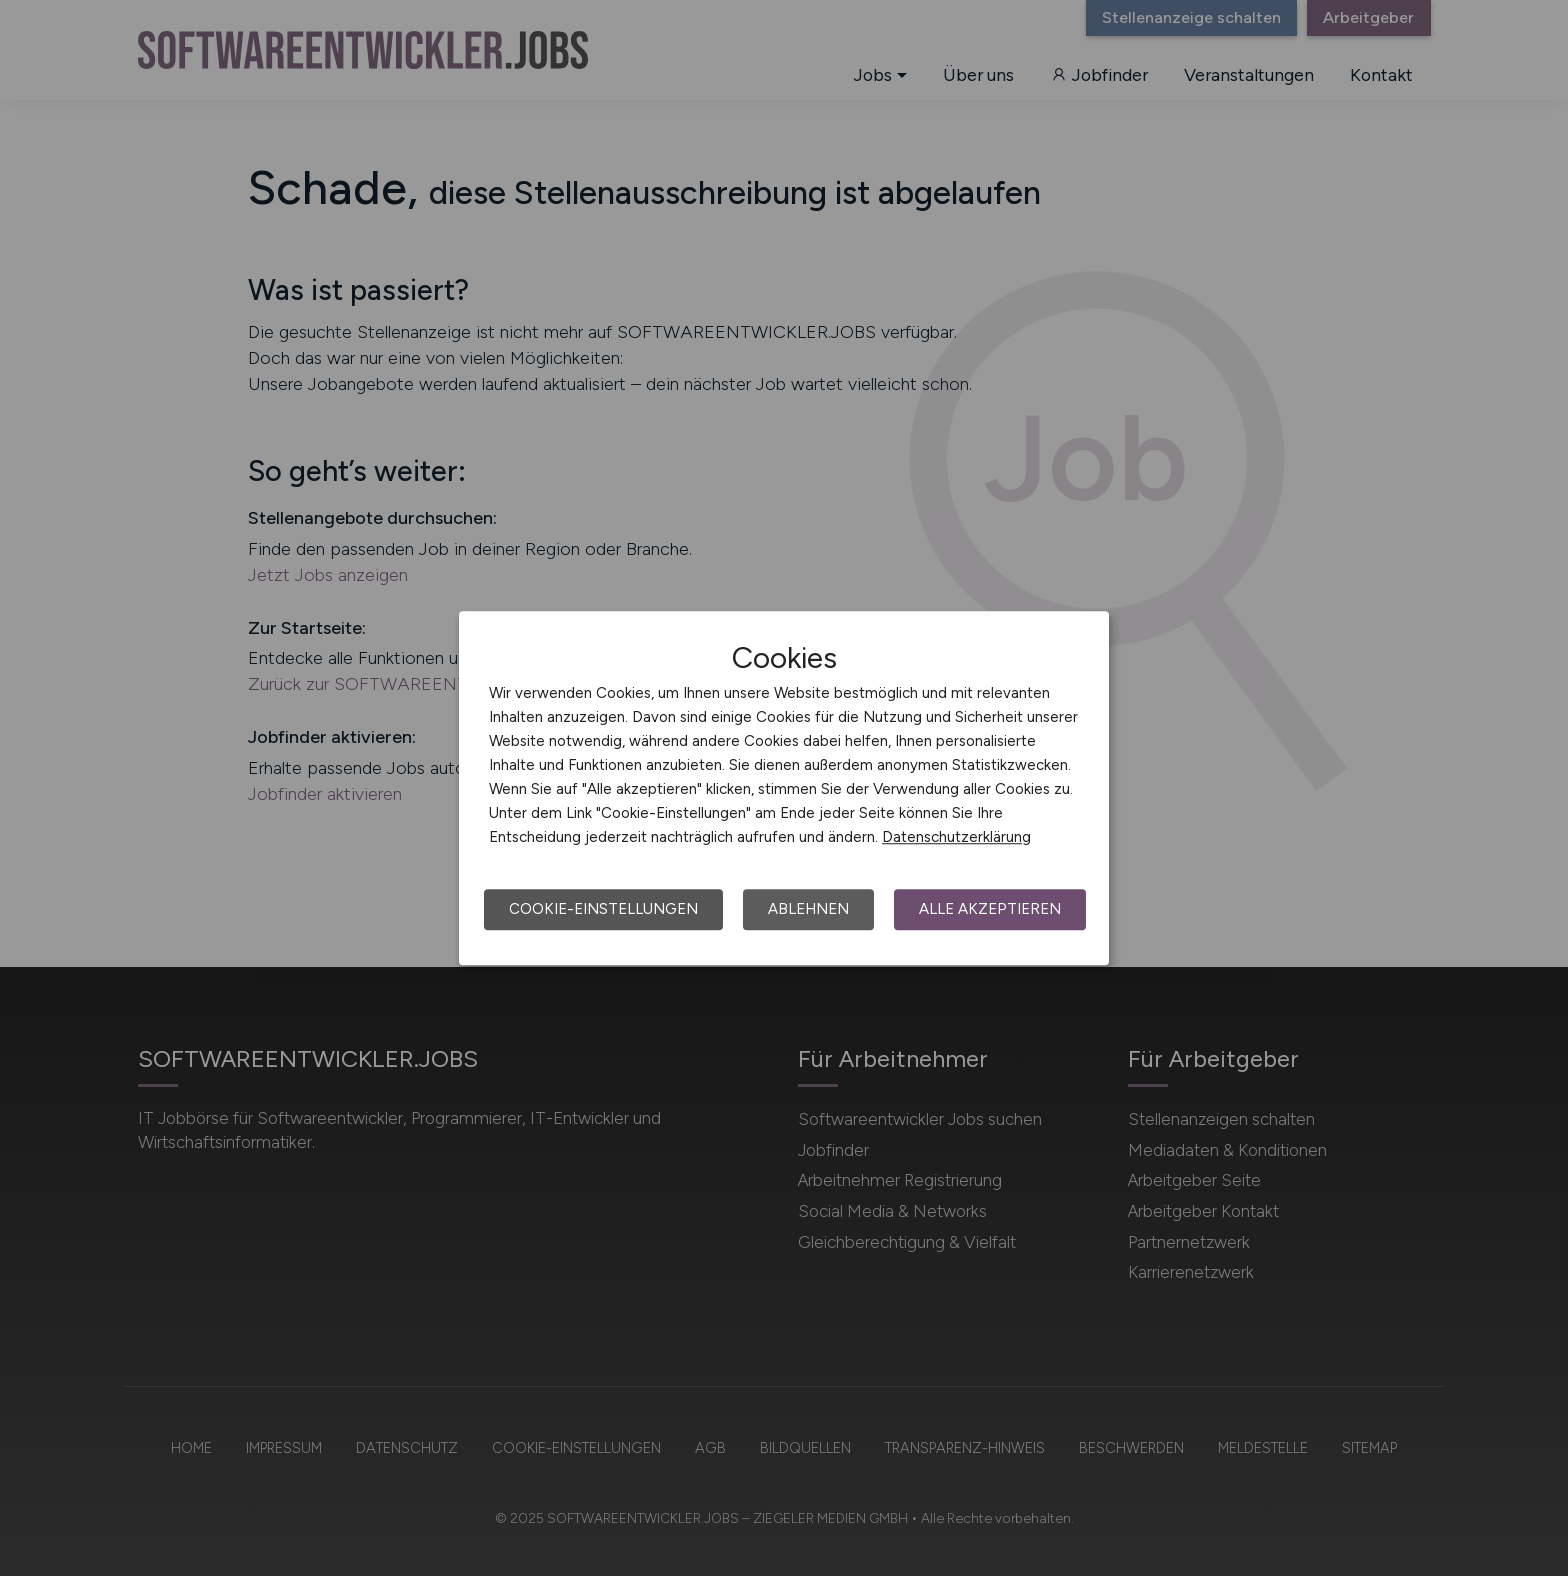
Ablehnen (808, 909)
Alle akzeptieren (990, 909)
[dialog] (784, 788)
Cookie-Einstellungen (603, 909)
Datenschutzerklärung (956, 837)
